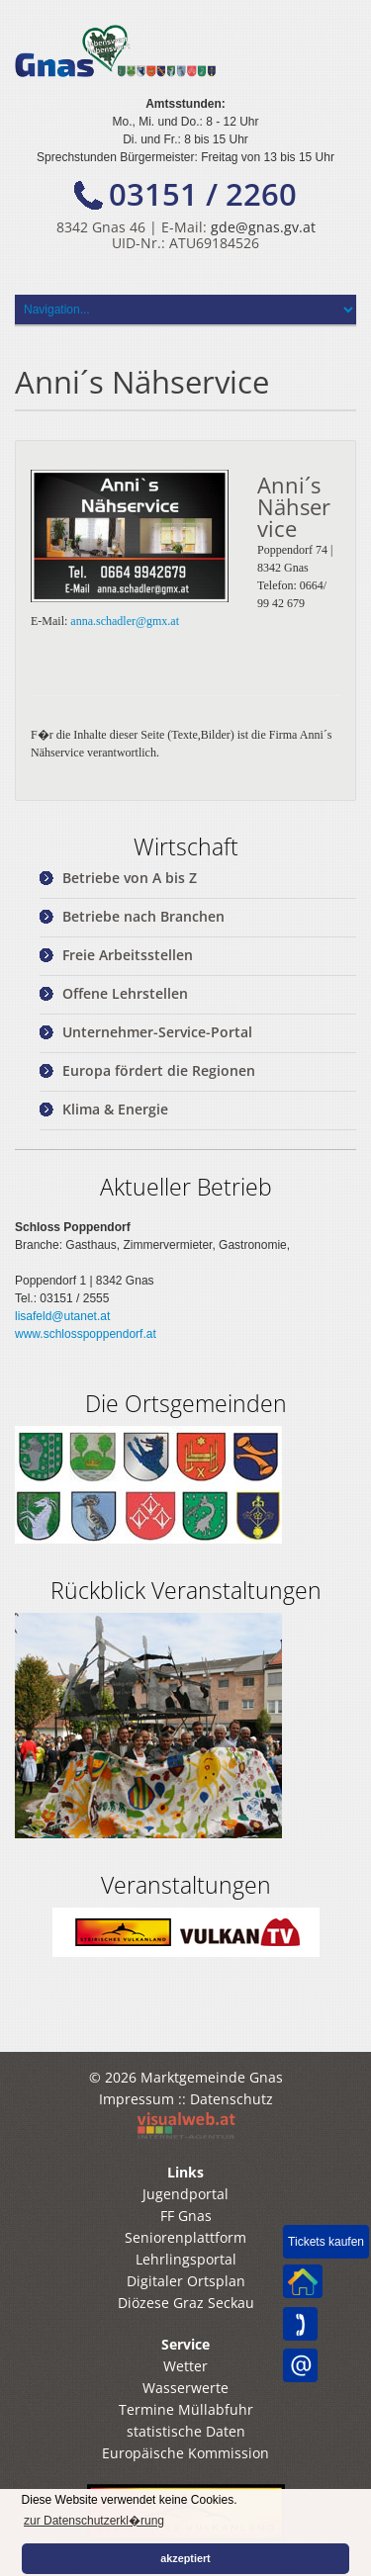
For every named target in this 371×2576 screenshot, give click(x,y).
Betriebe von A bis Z (129, 877)
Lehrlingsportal (186, 2259)
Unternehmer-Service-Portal (157, 1031)
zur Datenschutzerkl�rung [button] (94, 2521)
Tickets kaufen (326, 2242)
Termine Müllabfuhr (186, 2409)
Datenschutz (231, 2098)
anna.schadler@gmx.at (124, 621)
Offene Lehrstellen (125, 993)
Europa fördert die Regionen (158, 1070)
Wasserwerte (185, 2387)
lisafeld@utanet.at (62, 1316)
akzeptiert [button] (185, 2558)
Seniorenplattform (185, 2237)
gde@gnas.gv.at (263, 227)
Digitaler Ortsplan (186, 2280)
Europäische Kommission (185, 2452)
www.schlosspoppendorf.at (85, 1334)
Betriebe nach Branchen (143, 916)
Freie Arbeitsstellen (127, 954)
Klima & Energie (115, 1109)
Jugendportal (185, 2193)
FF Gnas (186, 2215)
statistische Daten (186, 2431)
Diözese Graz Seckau (186, 2302)
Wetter (185, 2365)
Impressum (136, 2098)
